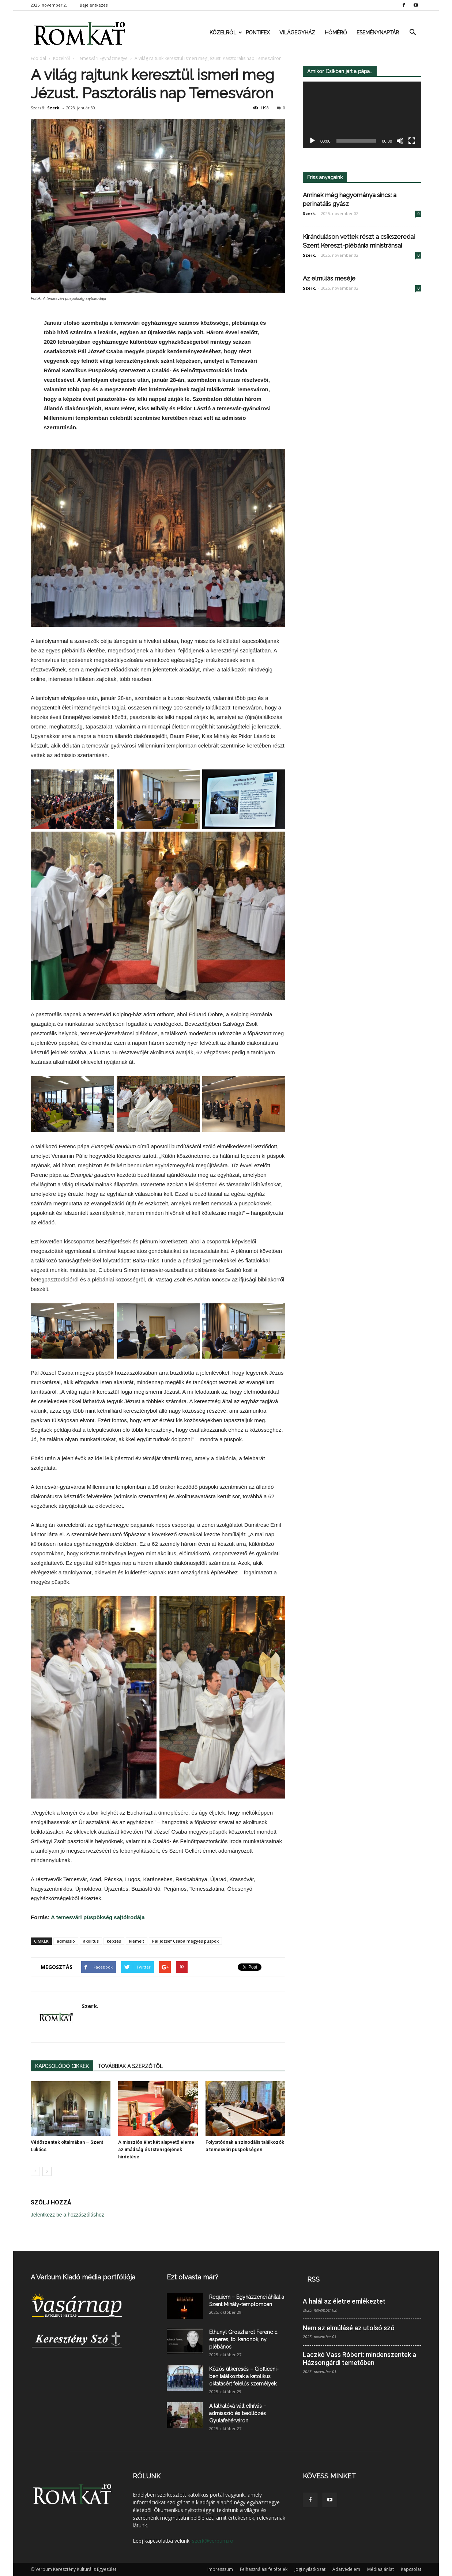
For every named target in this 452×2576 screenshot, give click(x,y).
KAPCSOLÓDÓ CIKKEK (62, 2066)
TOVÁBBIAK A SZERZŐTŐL (130, 2066)
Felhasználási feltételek (263, 2569)
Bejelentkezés (94, 5)
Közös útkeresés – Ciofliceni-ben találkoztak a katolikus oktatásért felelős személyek (244, 2376)
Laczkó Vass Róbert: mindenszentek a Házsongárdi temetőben (359, 2358)
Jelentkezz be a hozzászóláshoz (67, 2215)
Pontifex (258, 32)
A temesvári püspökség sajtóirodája (97, 1917)
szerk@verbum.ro (212, 2540)
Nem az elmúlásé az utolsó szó (349, 2328)
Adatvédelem (346, 2569)
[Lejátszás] (312, 141)
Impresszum (220, 2569)
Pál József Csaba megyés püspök (185, 1941)
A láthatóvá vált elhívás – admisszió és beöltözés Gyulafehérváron (237, 2413)
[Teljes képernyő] (411, 141)
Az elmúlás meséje (329, 278)
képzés (114, 1941)
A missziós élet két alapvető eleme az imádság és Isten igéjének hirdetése (156, 2149)
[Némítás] (400, 141)
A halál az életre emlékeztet (344, 2301)
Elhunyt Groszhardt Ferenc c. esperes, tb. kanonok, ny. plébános (243, 2339)
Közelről (225, 32)
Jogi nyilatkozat (309, 2569)
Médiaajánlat (380, 2569)
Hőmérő (336, 32)
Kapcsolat (411, 2569)
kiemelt (136, 1941)
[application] (362, 115)
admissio (66, 1941)
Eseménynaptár (378, 32)
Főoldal (38, 58)
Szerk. (53, 107)
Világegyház (297, 32)
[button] (412, 32)
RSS (313, 2279)
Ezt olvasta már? (192, 2277)
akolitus (91, 1941)
